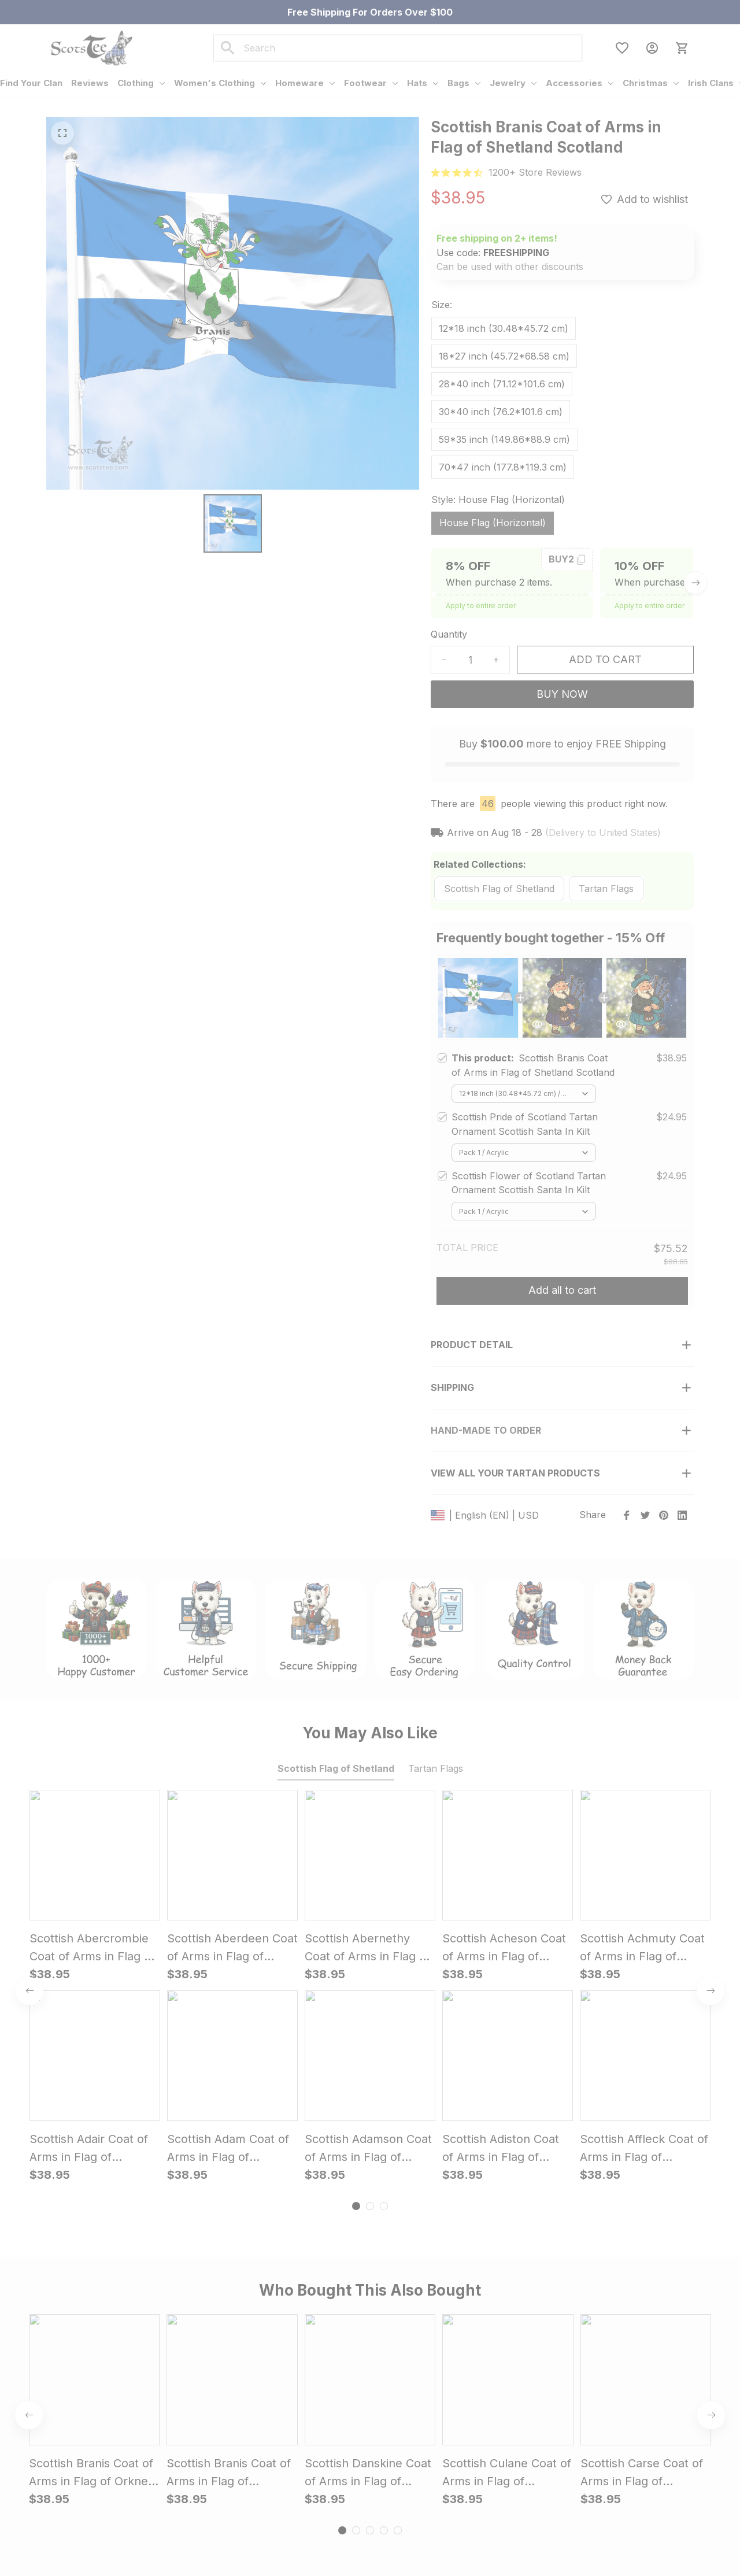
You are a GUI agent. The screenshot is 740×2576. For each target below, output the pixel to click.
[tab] (356, 1804)
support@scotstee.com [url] (136, 2417)
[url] (535, 172)
